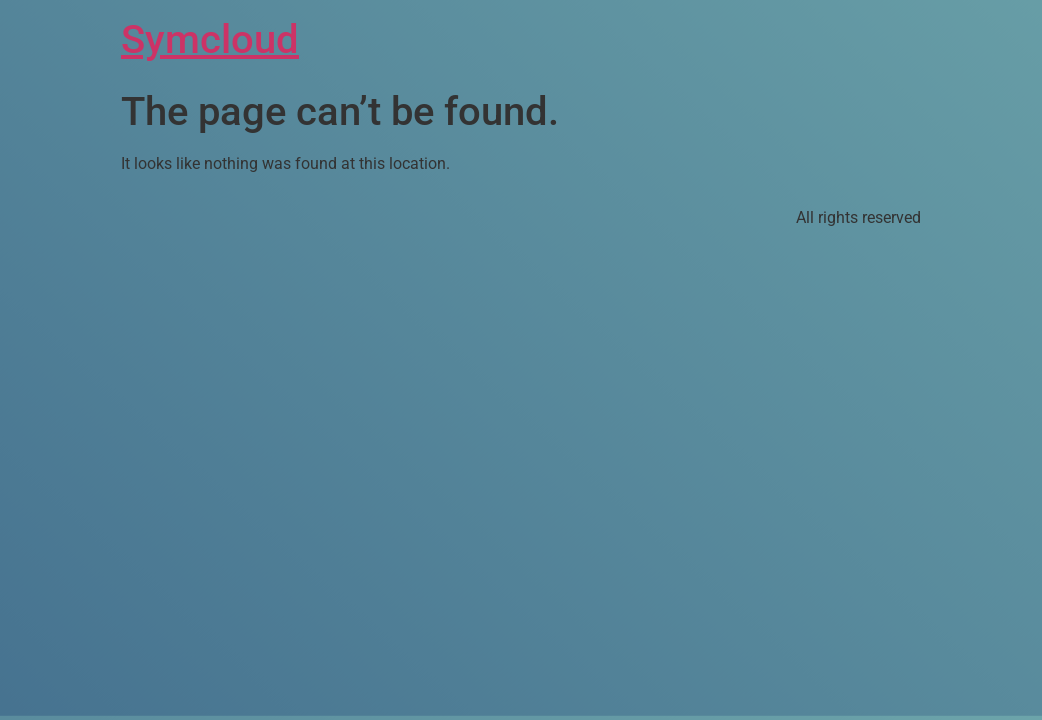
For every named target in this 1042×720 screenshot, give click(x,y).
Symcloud (210, 39)
